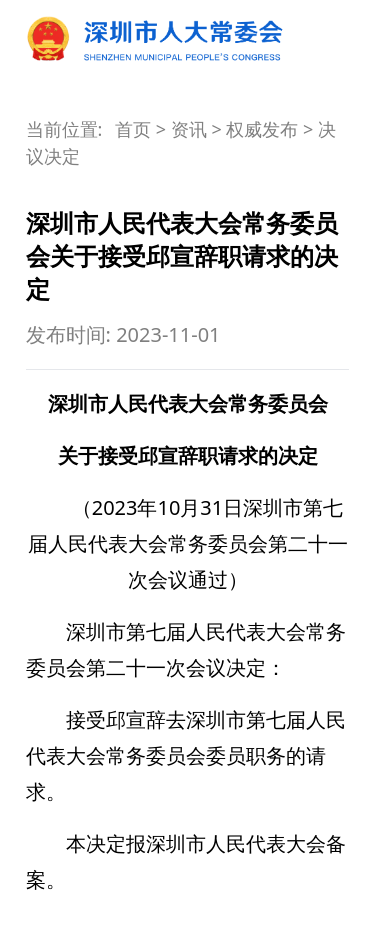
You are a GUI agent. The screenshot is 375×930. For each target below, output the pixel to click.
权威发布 (262, 129)
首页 (133, 129)
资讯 (189, 129)
